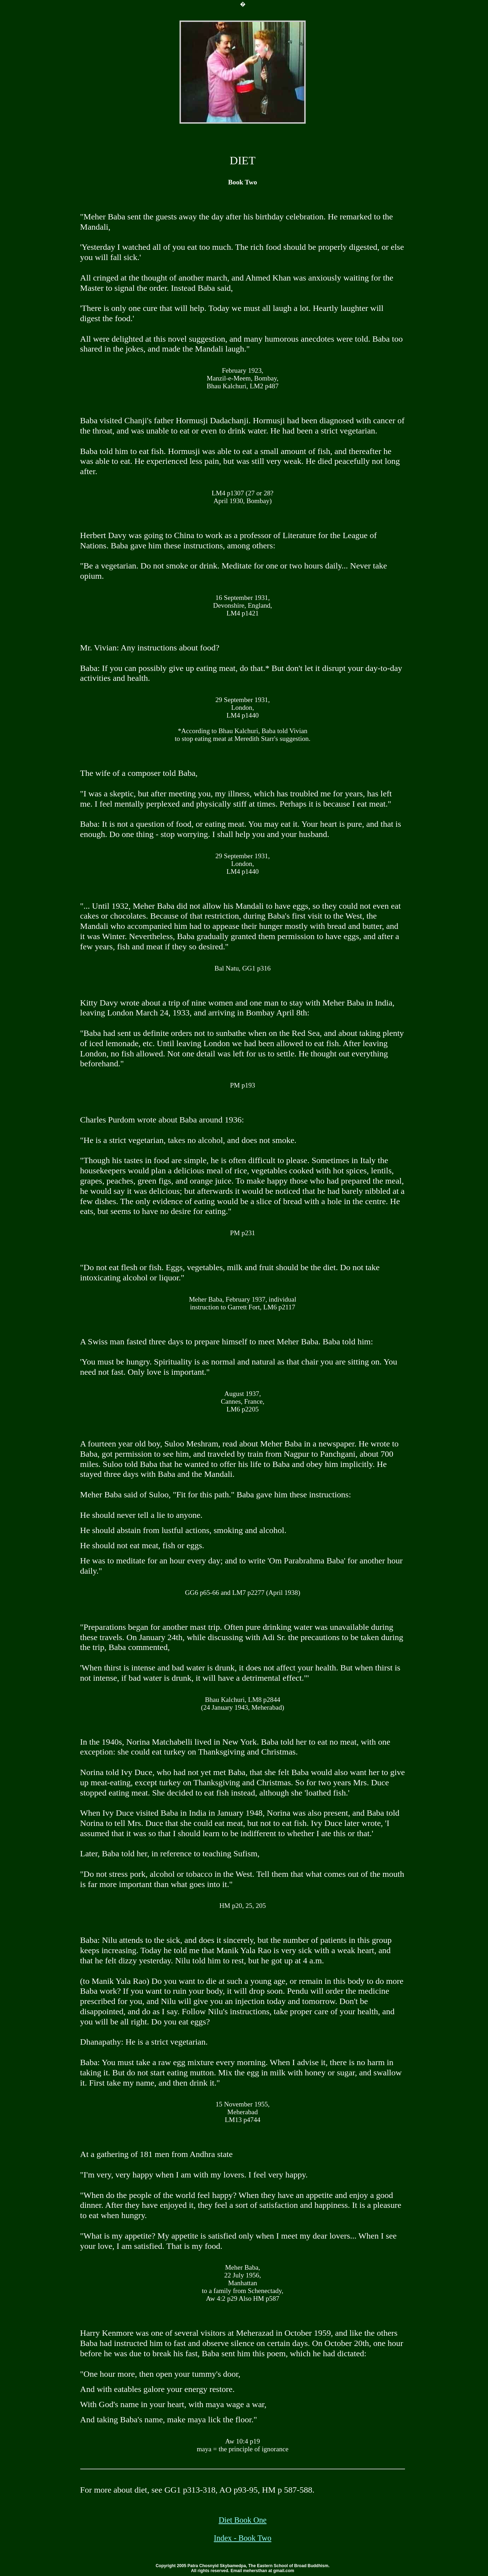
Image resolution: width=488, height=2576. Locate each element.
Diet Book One (243, 2520)
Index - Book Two (242, 2538)
